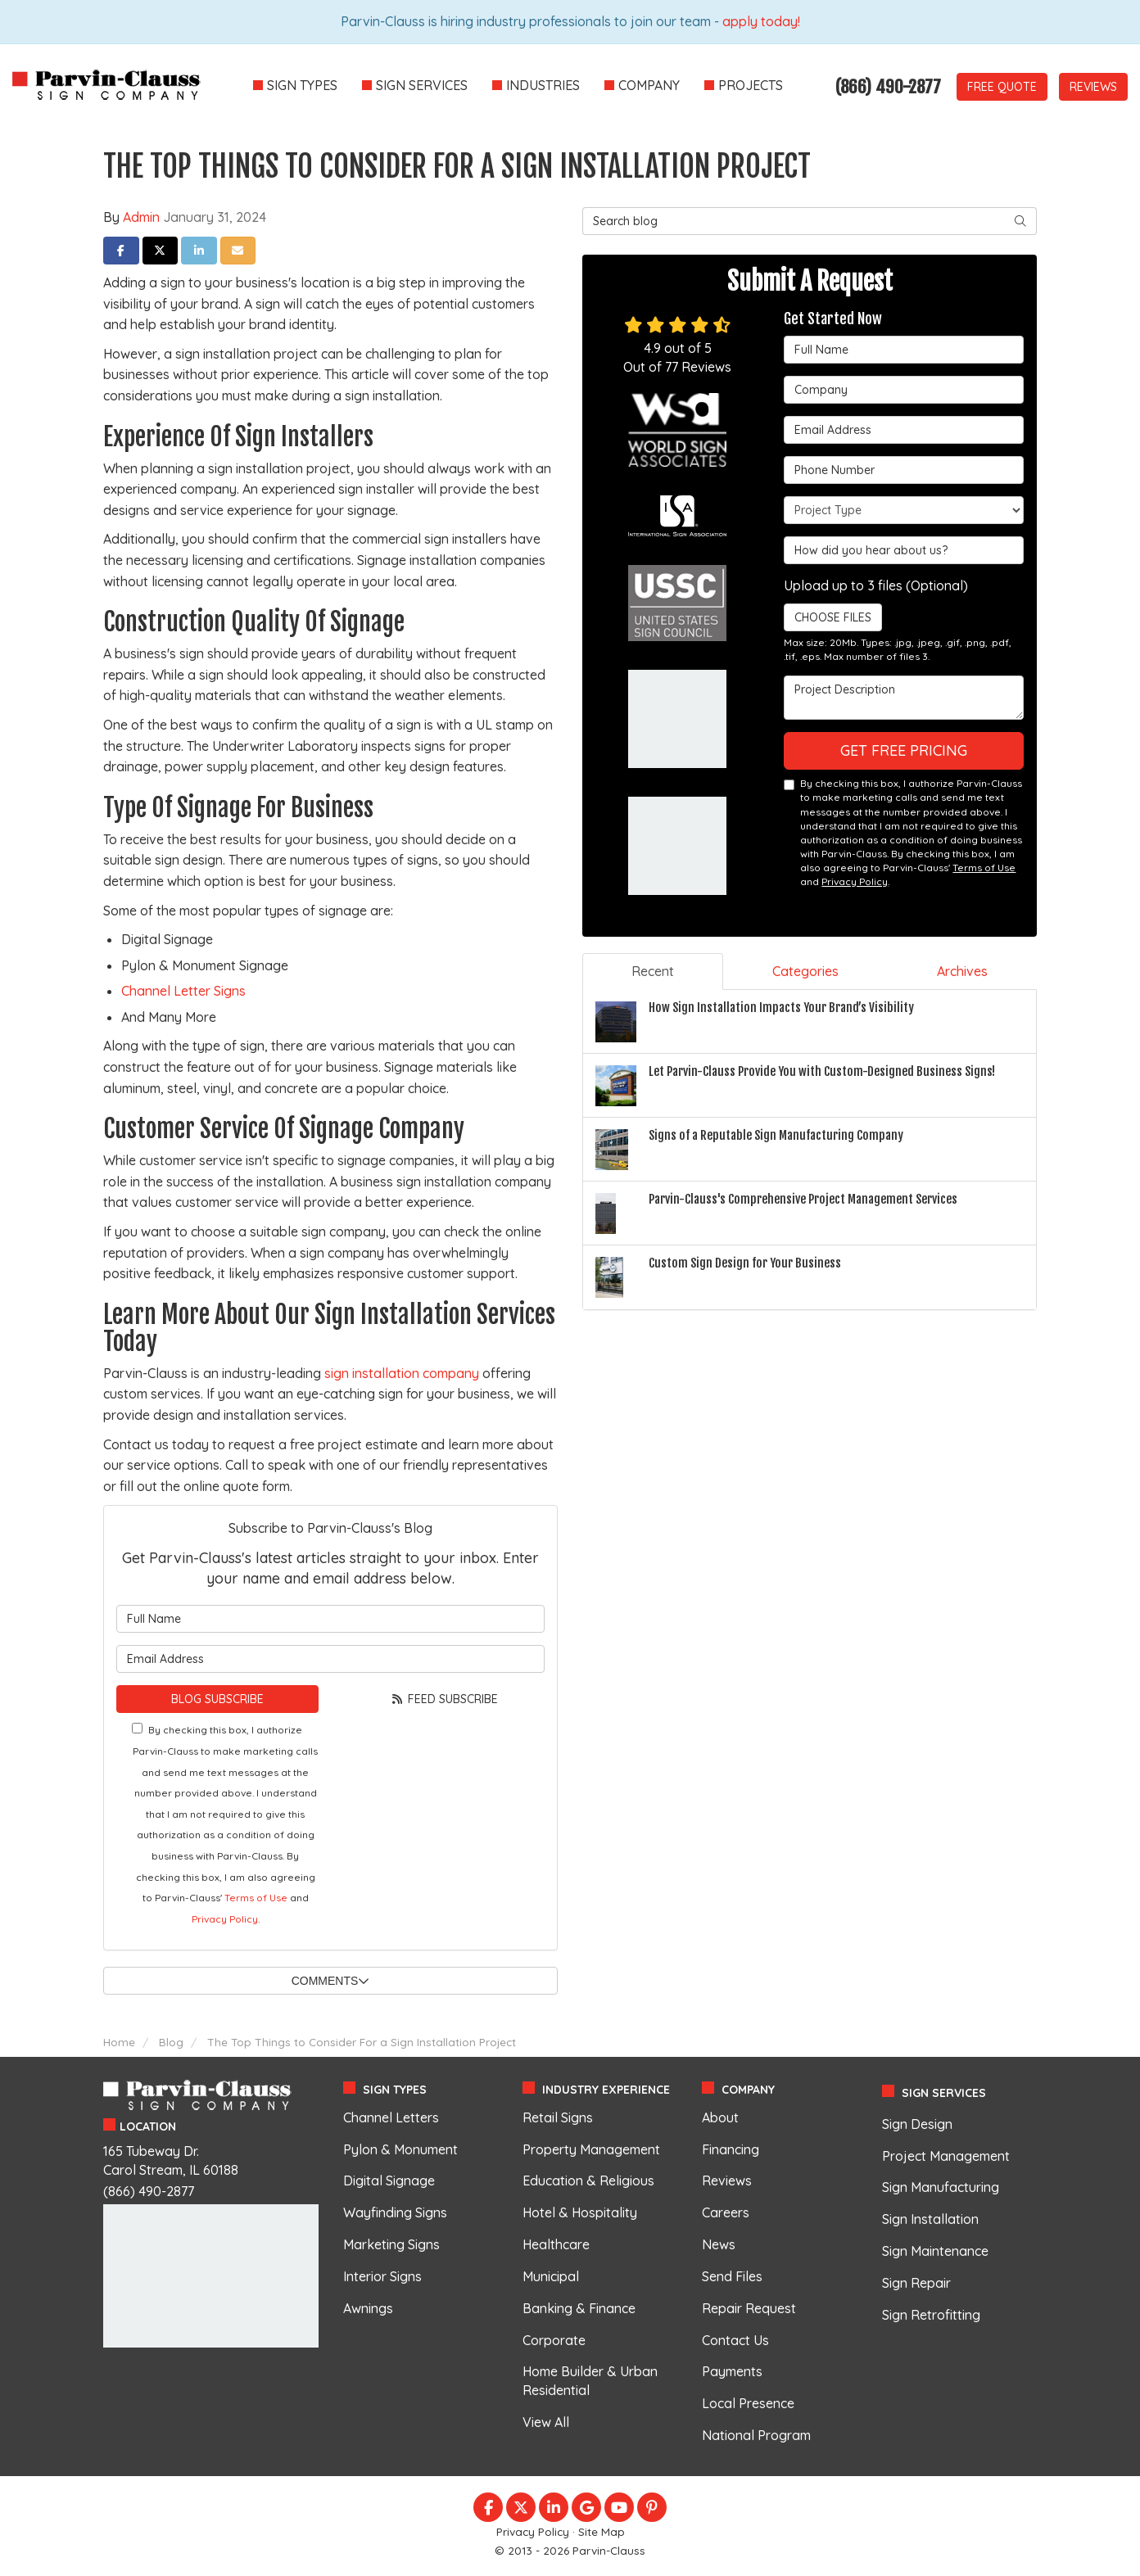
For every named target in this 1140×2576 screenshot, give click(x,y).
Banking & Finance (579, 2308)
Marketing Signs (391, 2244)
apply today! (761, 21)
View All (545, 2422)
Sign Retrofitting (931, 2315)
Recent (652, 971)
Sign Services (944, 2093)
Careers (725, 2212)
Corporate (554, 2340)
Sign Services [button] (422, 85)
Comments (331, 1980)
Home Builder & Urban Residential (590, 2380)
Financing (730, 2149)
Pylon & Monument (400, 2149)
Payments (732, 2371)
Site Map (601, 2531)
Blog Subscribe (217, 1699)
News (718, 2244)
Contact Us (735, 2340)
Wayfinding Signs (395, 2212)
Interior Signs (382, 2276)
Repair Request (749, 2308)
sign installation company (401, 1373)
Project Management (946, 2156)
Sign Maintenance (935, 2251)
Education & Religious (588, 2180)
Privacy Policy (225, 1919)
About (720, 2117)
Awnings (368, 2308)
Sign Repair (916, 2283)
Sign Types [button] (302, 85)
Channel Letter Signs (183, 991)
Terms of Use (255, 1897)
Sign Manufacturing (940, 2187)
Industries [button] (543, 85)
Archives (962, 971)
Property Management (591, 2149)
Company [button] (649, 85)
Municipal (550, 2276)
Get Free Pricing (903, 750)
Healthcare (556, 2244)
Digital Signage (389, 2180)
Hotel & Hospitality (579, 2212)
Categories (805, 971)
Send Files (732, 2276)
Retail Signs (557, 2117)
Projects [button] (750, 85)
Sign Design (917, 2124)
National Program (756, 2435)
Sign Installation (930, 2219)
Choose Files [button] (827, 617)
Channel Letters (391, 2117)
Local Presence (748, 2403)
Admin (141, 217)
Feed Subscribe (444, 1699)
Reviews (1093, 86)
